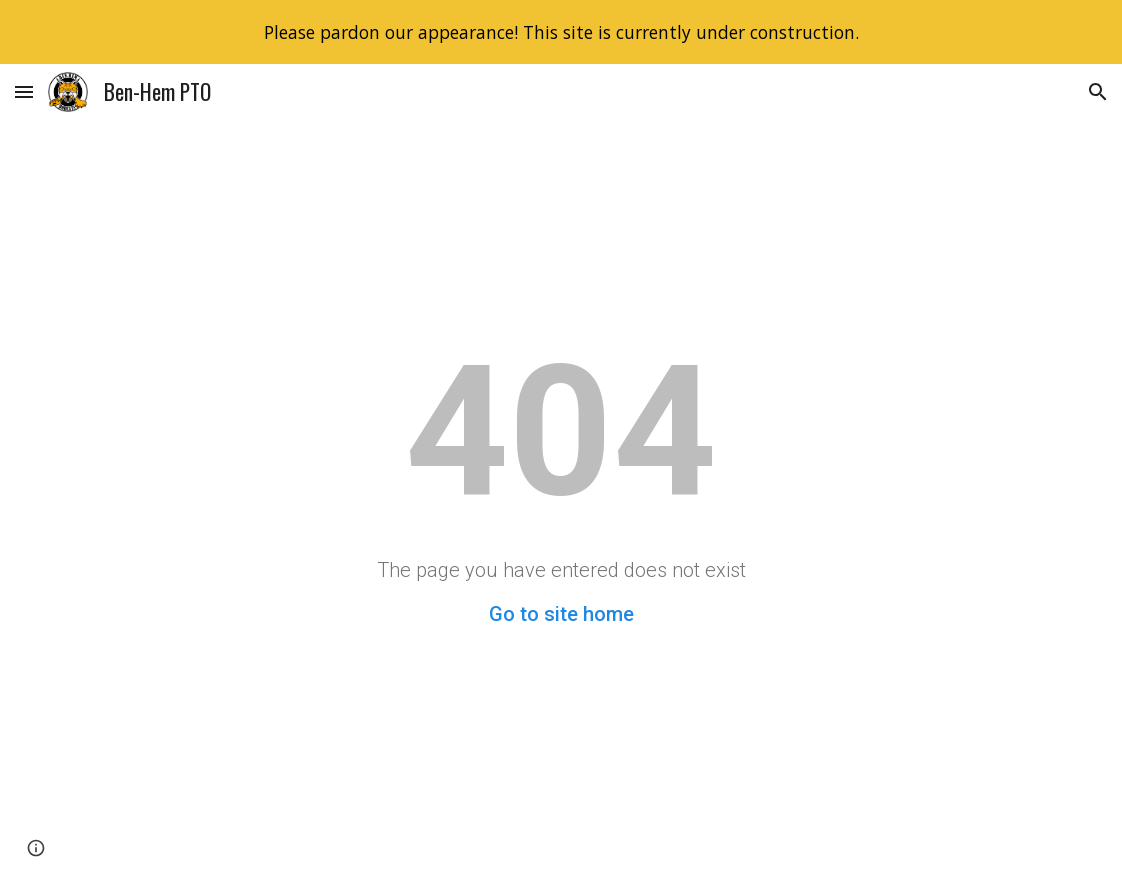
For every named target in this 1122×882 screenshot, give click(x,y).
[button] (24, 91)
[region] (561, 32)
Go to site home (561, 614)
